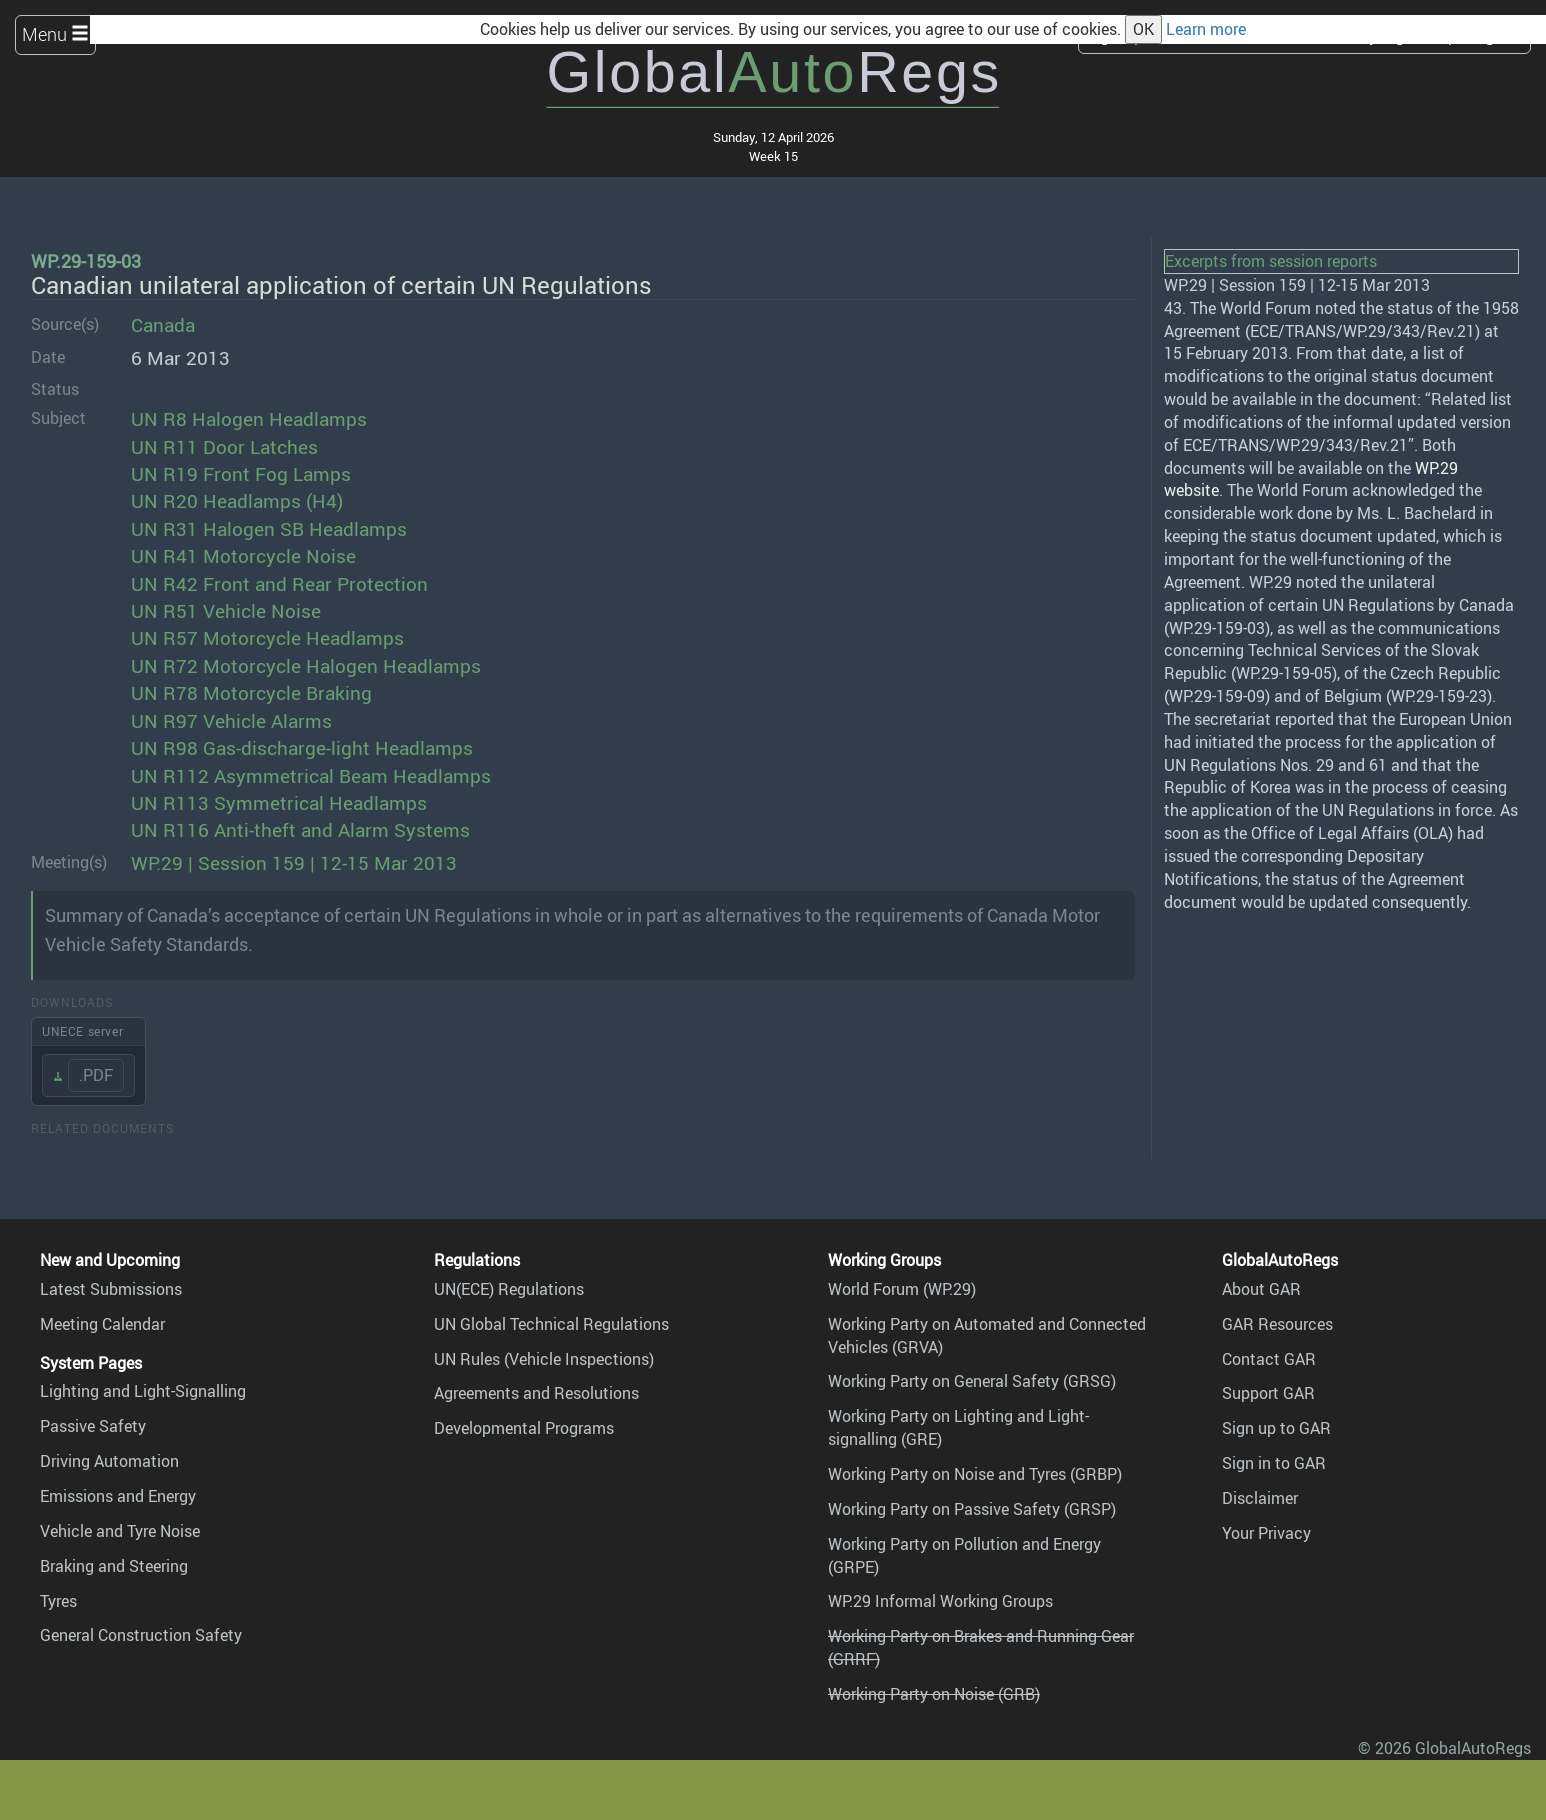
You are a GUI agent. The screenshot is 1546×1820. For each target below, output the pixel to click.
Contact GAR (1269, 1359)
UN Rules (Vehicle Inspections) (544, 1359)
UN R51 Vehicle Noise (226, 611)
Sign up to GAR (1276, 1428)
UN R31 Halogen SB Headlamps (269, 529)
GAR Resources (1277, 1324)
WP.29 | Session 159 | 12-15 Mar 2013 (294, 863)
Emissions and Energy (118, 1496)
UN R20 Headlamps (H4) (237, 501)
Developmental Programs (524, 1428)
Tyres (58, 1601)
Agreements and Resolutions (536, 1393)
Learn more (1206, 29)
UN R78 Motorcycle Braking (251, 693)
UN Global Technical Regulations (551, 1324)
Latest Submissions (111, 1289)
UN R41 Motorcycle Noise (243, 556)
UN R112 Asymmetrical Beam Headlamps (311, 776)
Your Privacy (1266, 1533)
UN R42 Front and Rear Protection (279, 584)
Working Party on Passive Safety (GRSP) (972, 1509)
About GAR (1261, 1289)
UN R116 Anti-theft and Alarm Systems (300, 830)
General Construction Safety (141, 1635)
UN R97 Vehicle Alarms (231, 721)
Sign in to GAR (1274, 1463)
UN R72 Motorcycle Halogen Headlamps (306, 666)
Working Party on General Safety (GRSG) (972, 1381)
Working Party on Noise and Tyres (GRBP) (975, 1474)
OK (1143, 29)
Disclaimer (1260, 1498)
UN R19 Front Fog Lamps (241, 474)
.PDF (96, 1075)
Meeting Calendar (102, 1324)
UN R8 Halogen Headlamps (249, 419)
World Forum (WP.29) (902, 1289)
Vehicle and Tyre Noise (120, 1531)
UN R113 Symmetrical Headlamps (279, 803)
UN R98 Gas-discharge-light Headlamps (302, 748)
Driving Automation (109, 1461)
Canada (163, 325)
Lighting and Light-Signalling (143, 1391)
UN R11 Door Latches (224, 447)
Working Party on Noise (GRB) (934, 1694)
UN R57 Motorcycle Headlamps (267, 638)
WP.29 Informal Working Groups (940, 1601)
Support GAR (1268, 1393)
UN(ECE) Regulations (509, 1289)
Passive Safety (93, 1426)
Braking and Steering (114, 1566)
